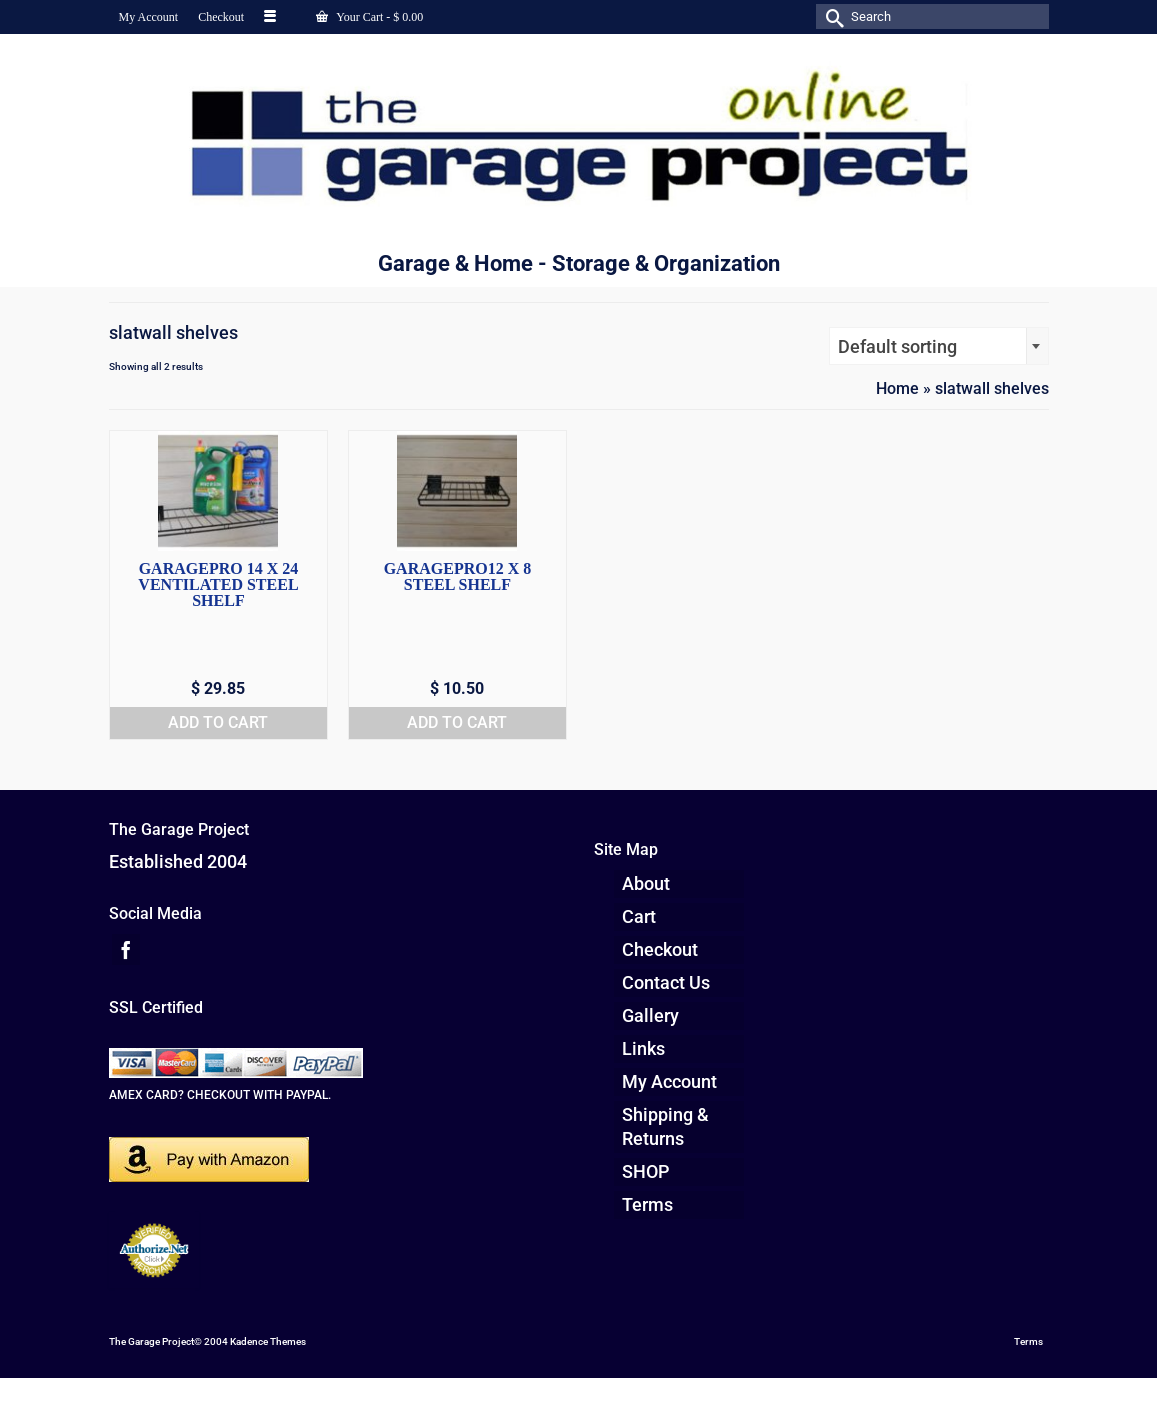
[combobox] (939, 346)
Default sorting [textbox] (897, 346)
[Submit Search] (831, 16)
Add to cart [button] (218, 722)
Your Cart (369, 17)
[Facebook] (126, 949)
